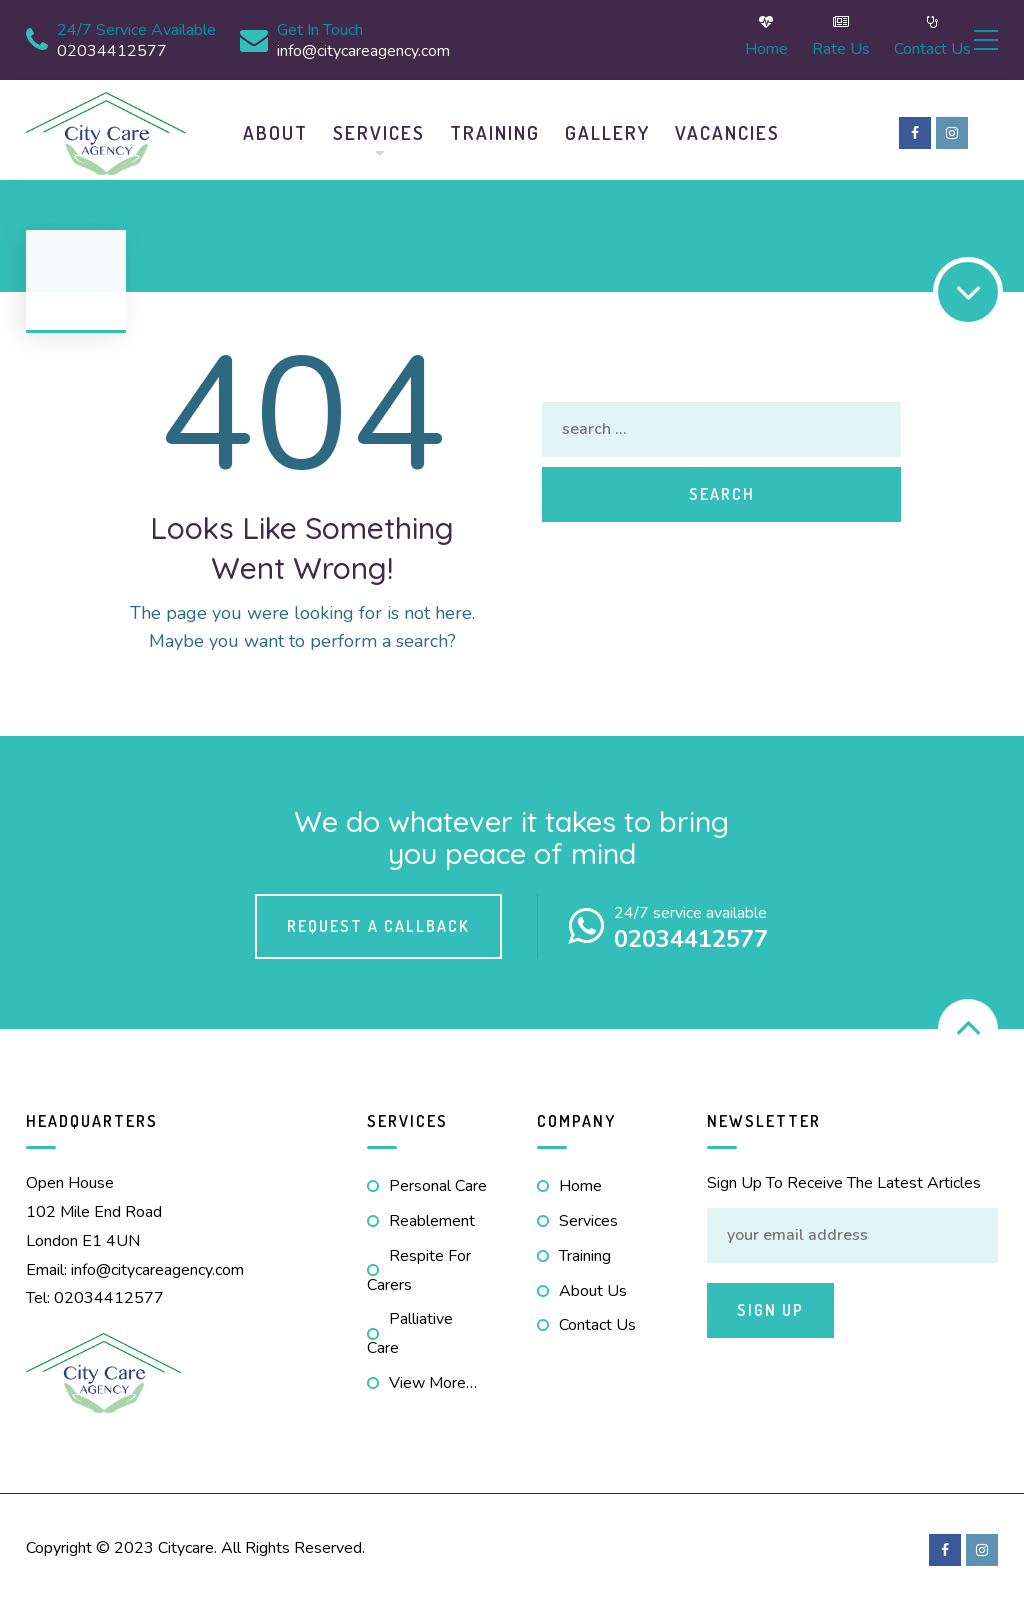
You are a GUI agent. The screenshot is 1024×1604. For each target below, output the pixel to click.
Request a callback (378, 923)
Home (705, 39)
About (275, 130)
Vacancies (727, 130)
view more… (433, 1381)
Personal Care (438, 1184)
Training (495, 130)
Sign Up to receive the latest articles (844, 1181)
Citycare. (187, 1546)
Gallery (607, 130)
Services (379, 130)
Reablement (432, 1219)
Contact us (871, 39)
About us (593, 1288)
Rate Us (780, 39)
